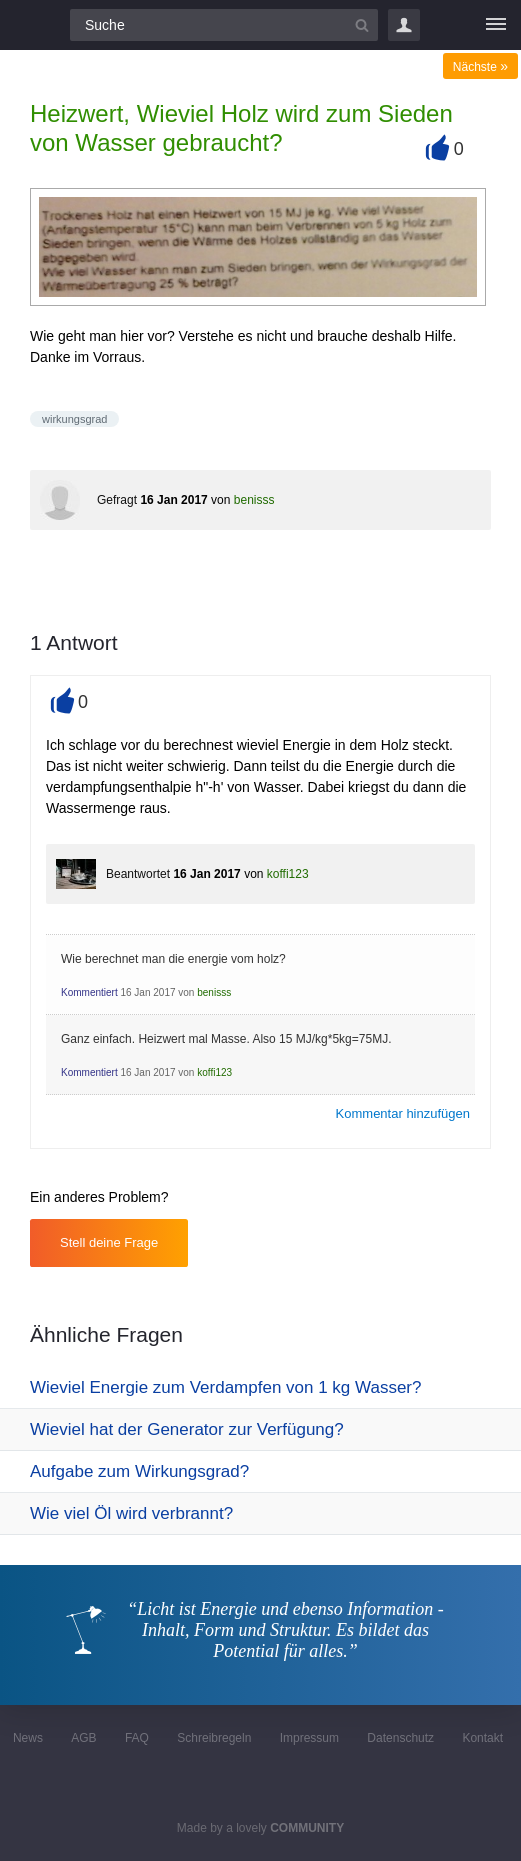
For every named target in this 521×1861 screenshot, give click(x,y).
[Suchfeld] (224, 25)
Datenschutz (400, 1738)
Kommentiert (89, 992)
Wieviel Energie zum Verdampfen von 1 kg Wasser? (226, 1387)
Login (404, 25)
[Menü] (496, 25)
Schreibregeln (214, 1738)
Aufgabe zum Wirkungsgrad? (139, 1471)
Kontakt (482, 1738)
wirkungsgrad (74, 419)
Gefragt (117, 500)
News (28, 1738)
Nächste (480, 67)
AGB (83, 1738)
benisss (254, 500)
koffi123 (288, 874)
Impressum (309, 1738)
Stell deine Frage (109, 1242)
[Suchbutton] (362, 25)
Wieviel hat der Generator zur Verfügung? (187, 1429)
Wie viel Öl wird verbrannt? (131, 1513)
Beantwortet (138, 874)
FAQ (137, 1738)
